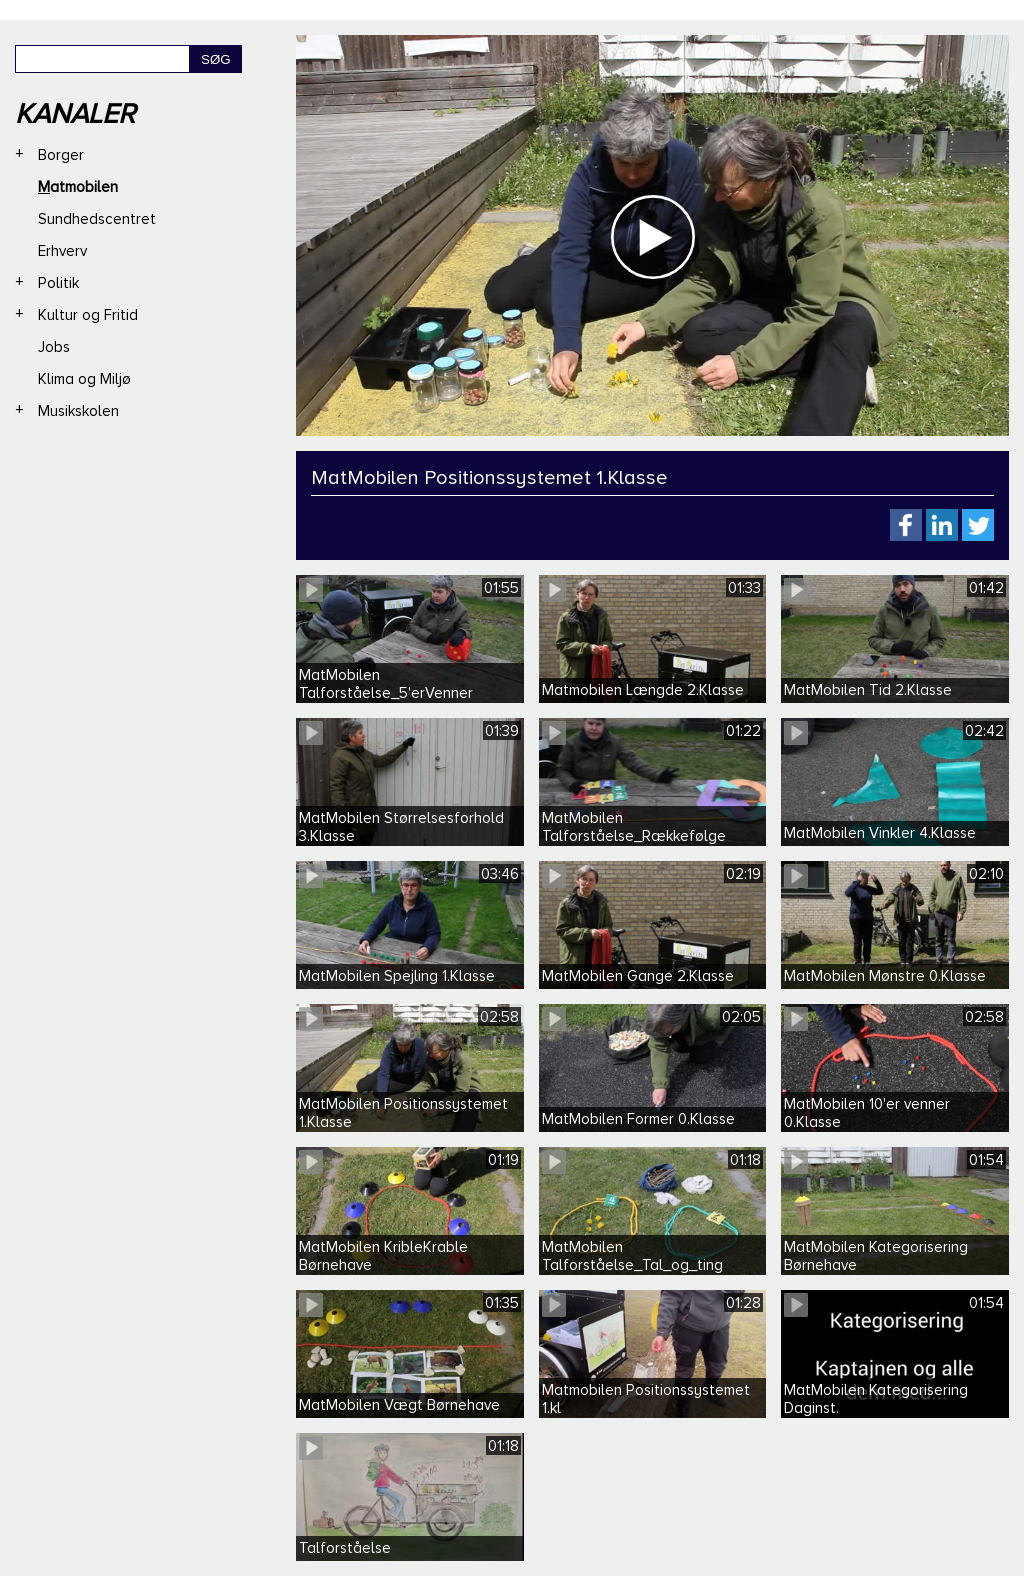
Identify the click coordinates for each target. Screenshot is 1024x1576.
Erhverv (62, 251)
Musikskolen (78, 411)
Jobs (54, 347)
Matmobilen (78, 187)
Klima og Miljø (84, 379)
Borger (61, 155)
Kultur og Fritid (88, 315)
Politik (58, 283)
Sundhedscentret (97, 219)
